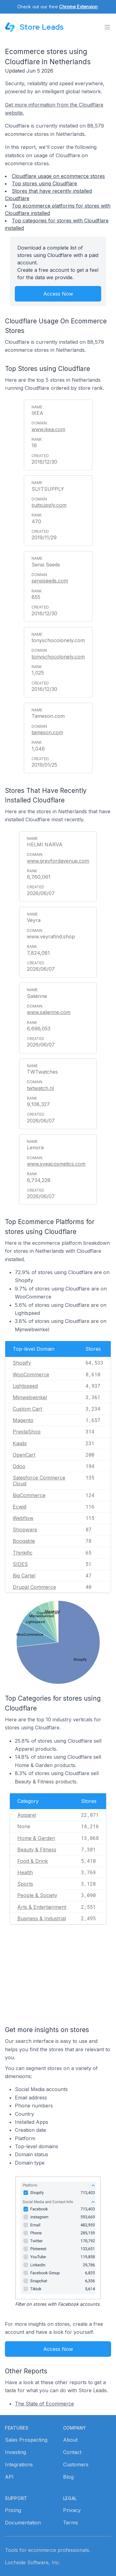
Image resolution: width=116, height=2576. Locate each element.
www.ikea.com (48, 429)
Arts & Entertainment (41, 1907)
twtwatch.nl (40, 1088)
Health (25, 1872)
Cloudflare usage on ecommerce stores (58, 176)
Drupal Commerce (34, 1587)
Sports (25, 1884)
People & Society (37, 1895)
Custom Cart (27, 1409)
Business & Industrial (41, 1918)
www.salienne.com (49, 1012)
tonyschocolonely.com (58, 657)
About (70, 2440)
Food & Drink (32, 1861)
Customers (75, 2464)
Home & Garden (36, 1838)
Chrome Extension (78, 6)
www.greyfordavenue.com (58, 861)
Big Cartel (24, 1575)
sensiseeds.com (50, 581)
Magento (23, 1420)
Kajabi (20, 1443)
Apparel (26, 1815)
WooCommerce (31, 1374)
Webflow (23, 1518)
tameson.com (47, 732)
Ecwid (19, 1507)
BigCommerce (29, 1495)
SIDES (20, 1564)
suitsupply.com (49, 505)
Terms (70, 2522)
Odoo (19, 1466)
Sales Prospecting (26, 2440)
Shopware (25, 1529)
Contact (72, 2452)
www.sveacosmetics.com (56, 1164)
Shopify (22, 1363)
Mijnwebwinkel (30, 1397)
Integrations (19, 2464)
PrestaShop (27, 1432)
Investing (15, 2452)
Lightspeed (25, 1386)
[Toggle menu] (107, 27)
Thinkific (22, 1553)
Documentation (23, 2522)
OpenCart (24, 1455)
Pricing (13, 2510)
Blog (68, 2477)
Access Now (58, 294)
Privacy (72, 2510)
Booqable (24, 1541)
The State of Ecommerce (44, 2404)
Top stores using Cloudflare (44, 183)
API (9, 2477)
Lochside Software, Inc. (32, 2562)
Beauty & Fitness (36, 1849)
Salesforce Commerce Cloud (39, 1481)
